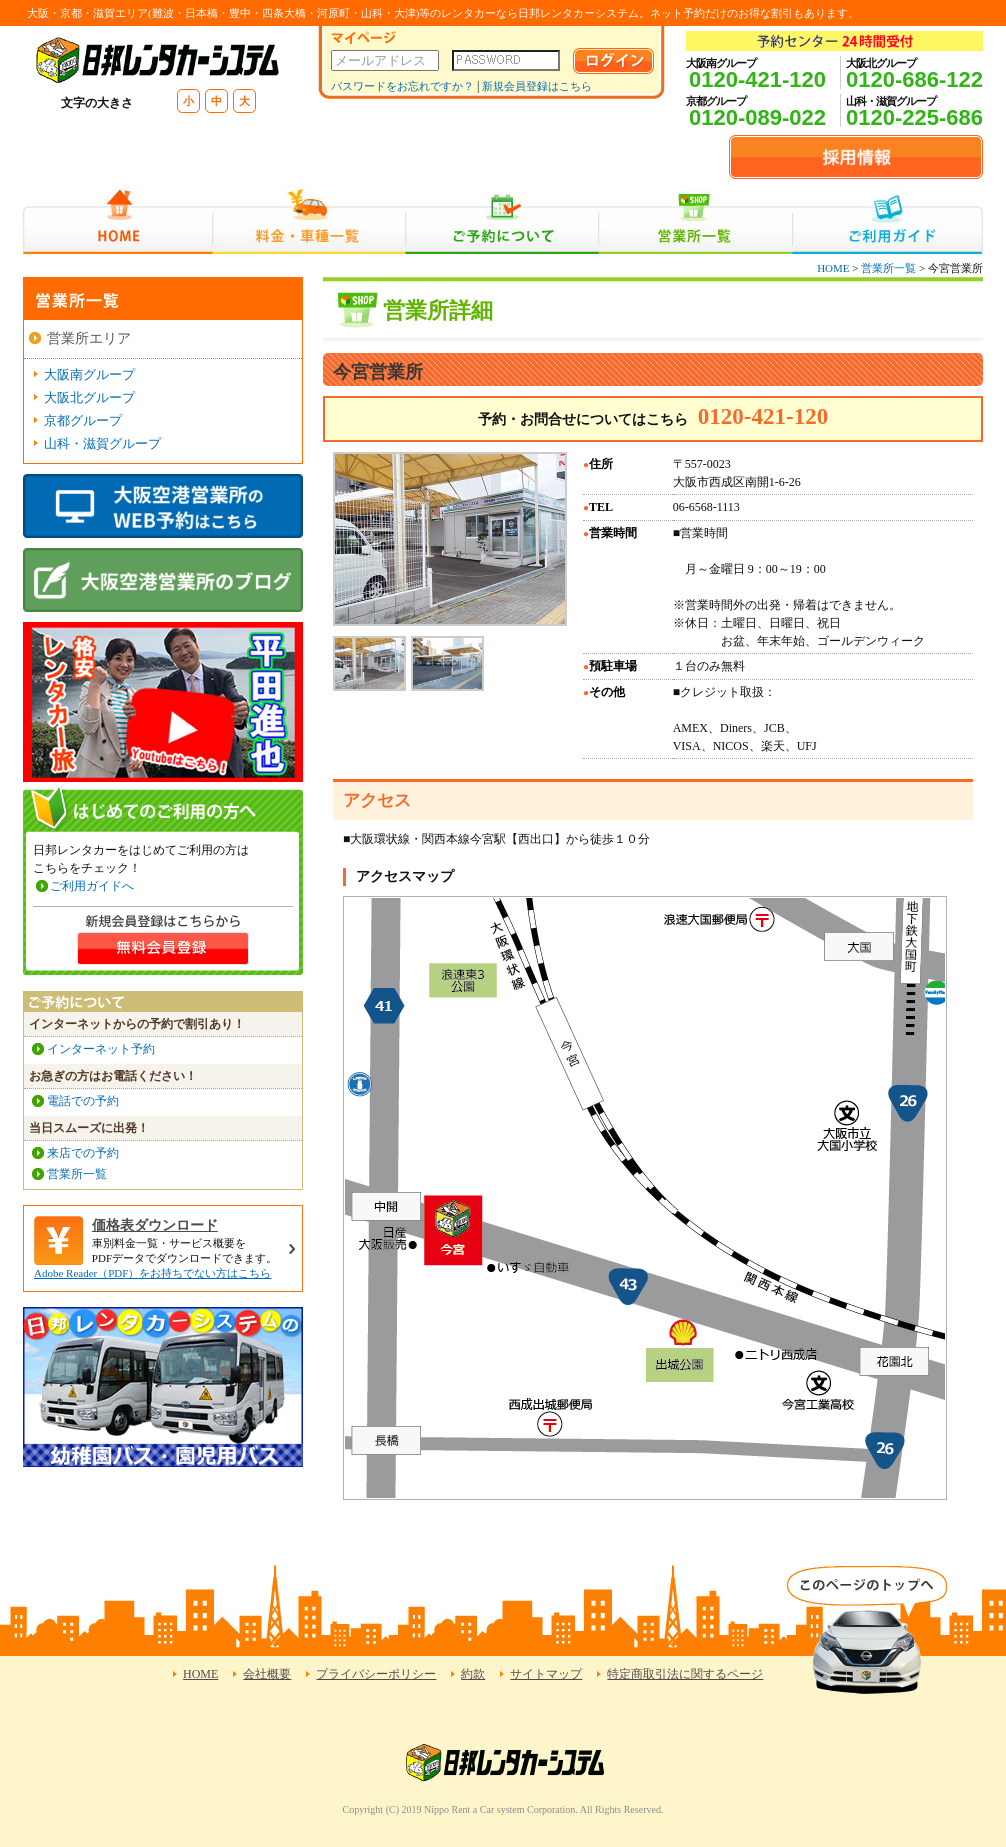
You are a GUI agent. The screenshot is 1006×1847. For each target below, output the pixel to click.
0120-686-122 (914, 79)
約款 (473, 1674)
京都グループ (83, 420)
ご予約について (502, 221)
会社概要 (267, 1674)
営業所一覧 (695, 221)
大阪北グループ (89, 397)
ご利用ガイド (887, 221)
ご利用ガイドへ (92, 886)
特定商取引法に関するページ (685, 1674)
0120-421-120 (757, 79)
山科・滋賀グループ (102, 443)
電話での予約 (83, 1101)
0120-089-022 (757, 117)
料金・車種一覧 (309, 221)
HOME (117, 221)
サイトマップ (546, 1674)
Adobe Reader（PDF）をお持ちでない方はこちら (152, 1273)
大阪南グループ (89, 374)
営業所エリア (89, 338)
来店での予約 (83, 1153)
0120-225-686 (914, 117)
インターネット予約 (101, 1049)
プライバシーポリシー (376, 1674)
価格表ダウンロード (155, 1225)
